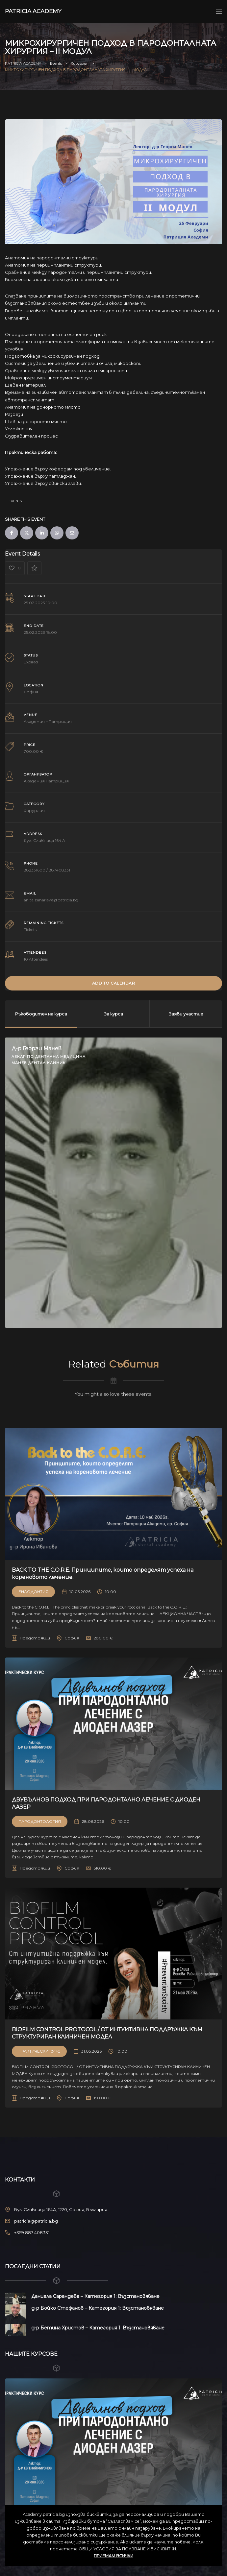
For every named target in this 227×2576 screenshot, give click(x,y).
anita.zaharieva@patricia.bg (51, 899)
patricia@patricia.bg (36, 2221)
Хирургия (34, 810)
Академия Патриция (46, 780)
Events (15, 501)
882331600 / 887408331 (47, 870)
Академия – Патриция (48, 721)
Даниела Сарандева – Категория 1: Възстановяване (95, 2296)
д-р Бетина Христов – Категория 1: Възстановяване (97, 2328)
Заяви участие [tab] (186, 1013)
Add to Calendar (113, 983)
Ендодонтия (33, 1591)
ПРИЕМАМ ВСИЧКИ (113, 2555)
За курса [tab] (113, 1013)
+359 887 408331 (31, 2232)
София (31, 691)
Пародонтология (39, 1821)
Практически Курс (39, 2051)
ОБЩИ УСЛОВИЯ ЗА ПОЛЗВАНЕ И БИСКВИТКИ (127, 2548)
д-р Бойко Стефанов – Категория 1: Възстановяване (97, 2308)
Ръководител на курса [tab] (41, 1013)
